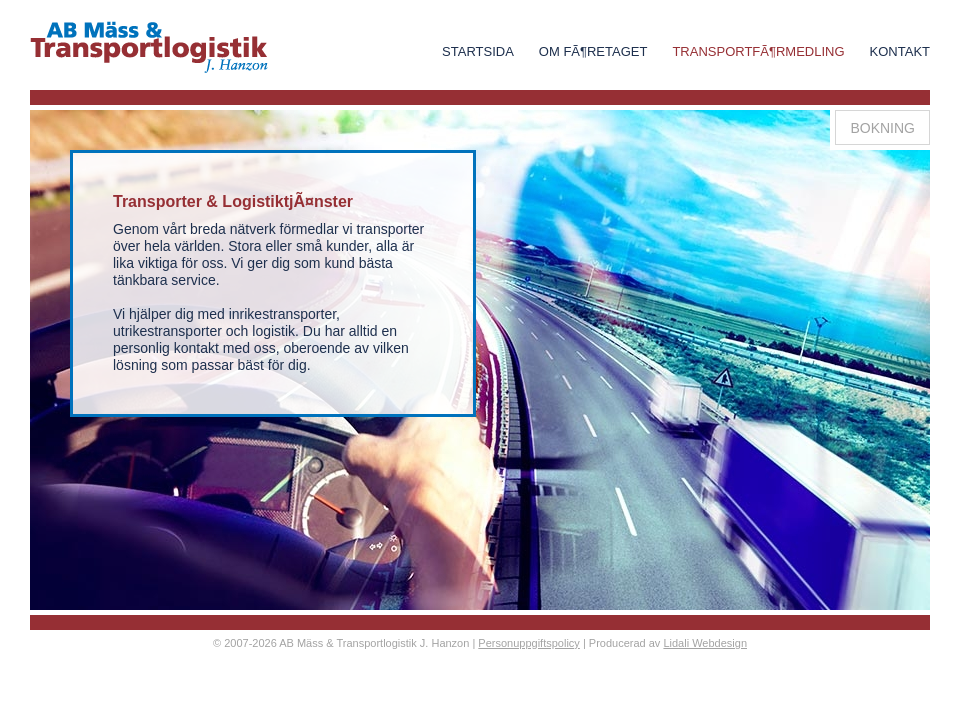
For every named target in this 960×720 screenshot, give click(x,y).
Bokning (882, 128)
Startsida (478, 51)
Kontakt (900, 51)
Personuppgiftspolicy (529, 643)
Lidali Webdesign (705, 643)
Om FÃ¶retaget (593, 51)
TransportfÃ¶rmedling (758, 51)
